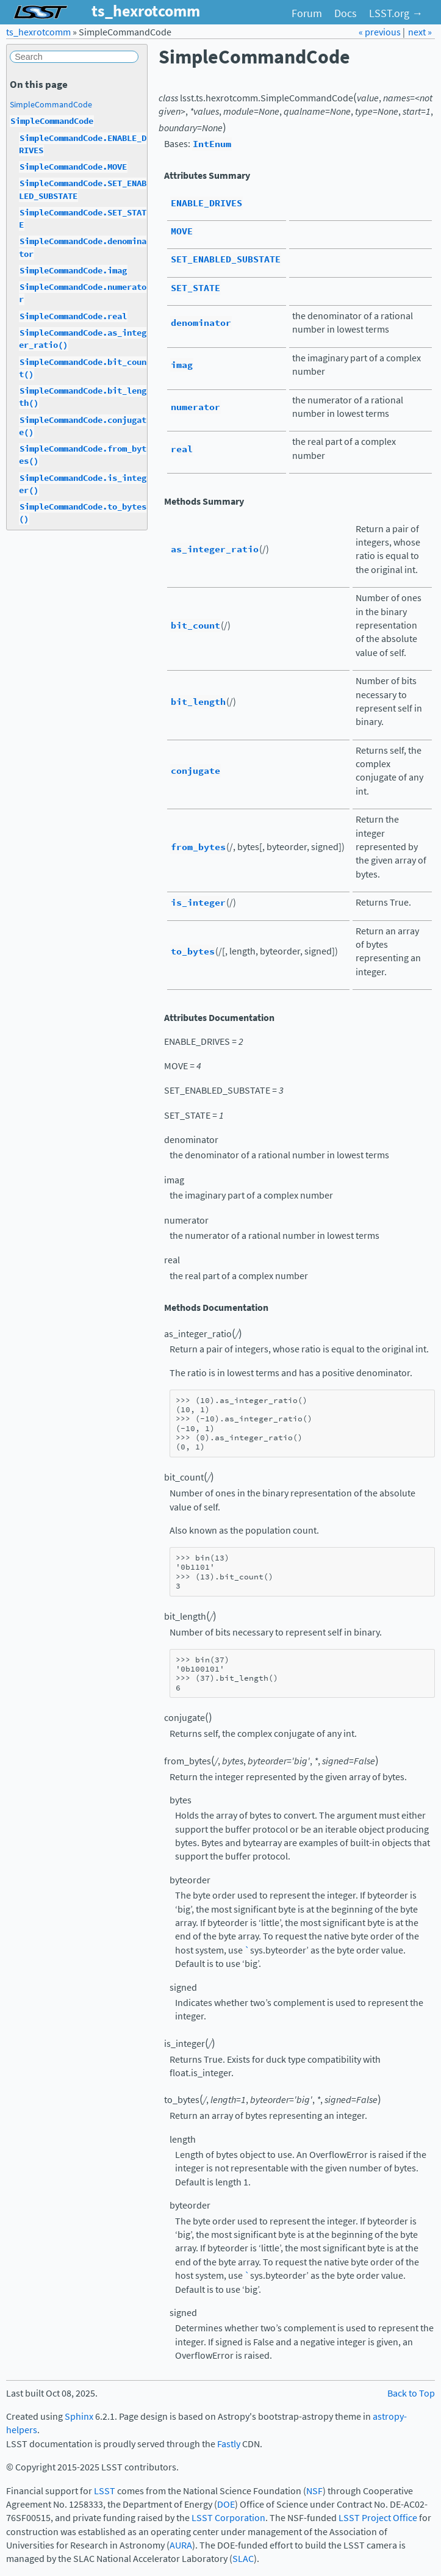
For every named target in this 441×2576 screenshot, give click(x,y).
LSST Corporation (228, 2517)
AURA (181, 2545)
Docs (345, 13)
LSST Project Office (378, 2517)
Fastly (228, 2443)
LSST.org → (396, 13)
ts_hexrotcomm (38, 32)
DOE (226, 2504)
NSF (314, 2490)
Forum (307, 13)
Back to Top (411, 2393)
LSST (104, 2490)
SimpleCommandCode (51, 104)
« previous (381, 32)
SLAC (243, 2558)
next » (420, 32)
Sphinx (79, 2416)
